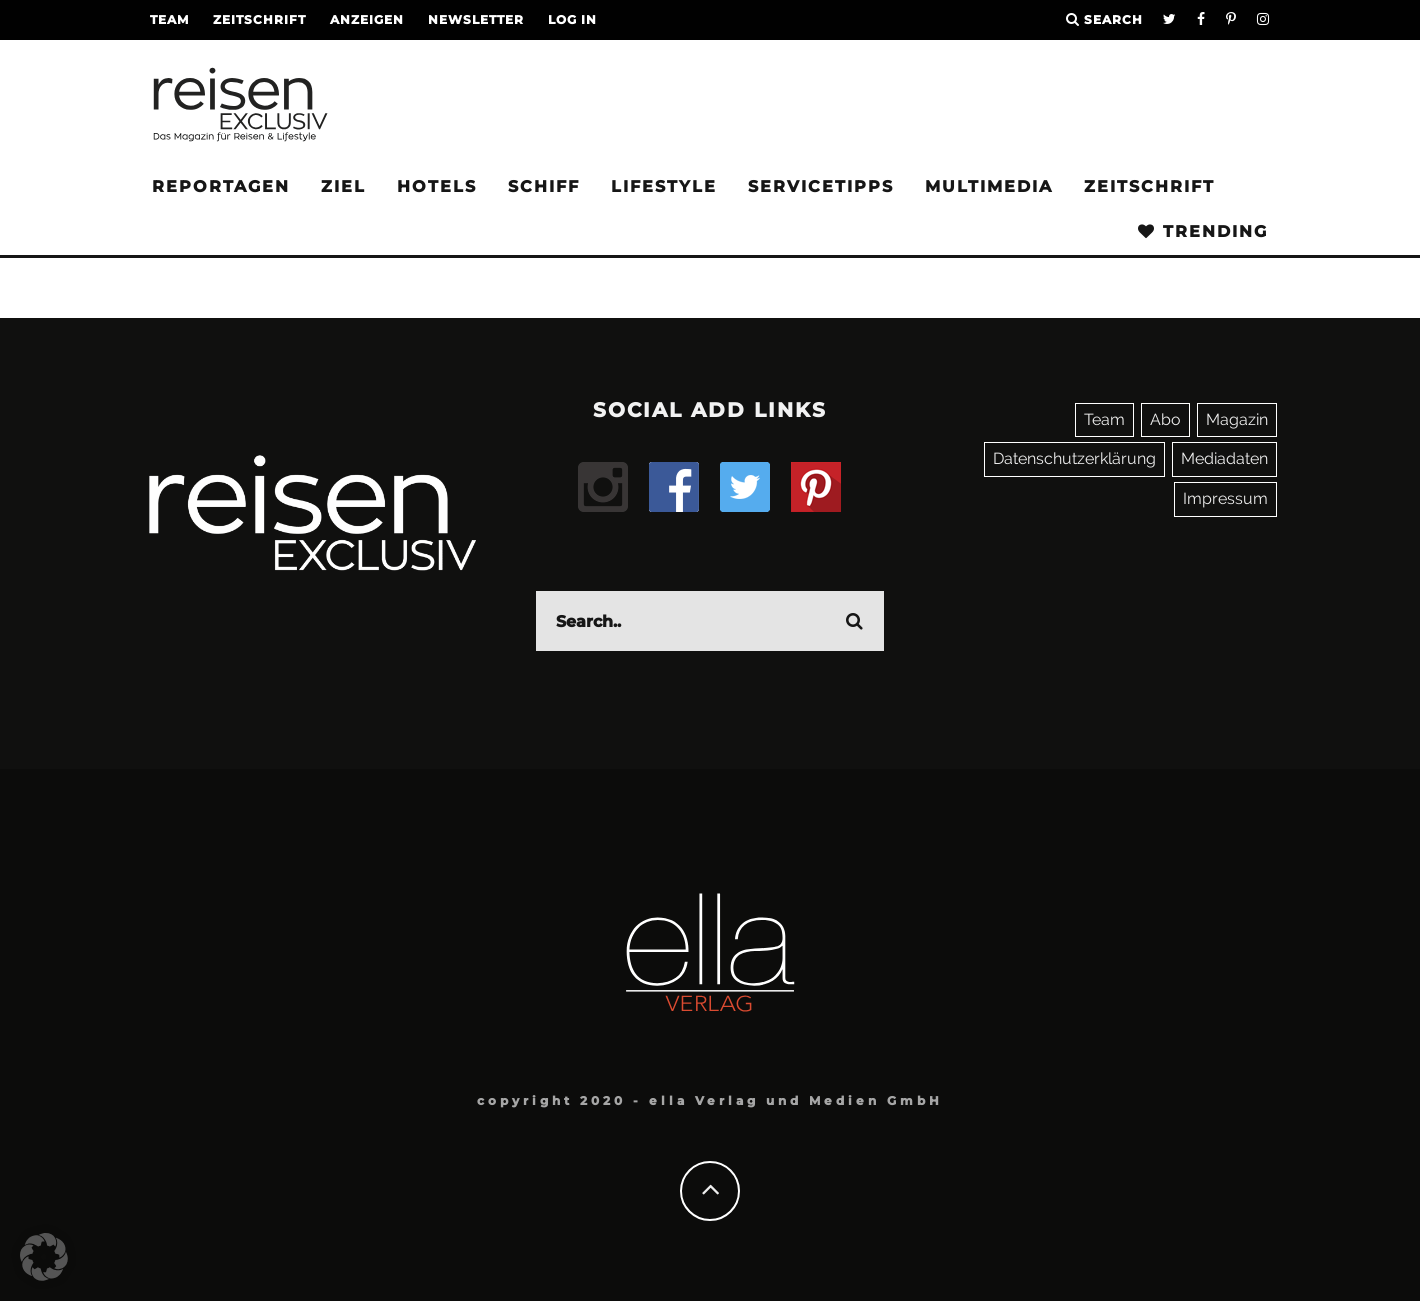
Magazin (1237, 419)
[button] (44, 1257)
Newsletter (476, 19)
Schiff (544, 186)
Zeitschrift (259, 19)
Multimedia (989, 186)
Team (169, 19)
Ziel (343, 186)
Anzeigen (367, 19)
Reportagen (221, 186)
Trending (1203, 231)
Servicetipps (821, 186)
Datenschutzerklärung (1074, 458)
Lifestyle (664, 186)
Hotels (437, 186)
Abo (1165, 419)
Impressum (1225, 498)
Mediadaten (1224, 458)
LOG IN (572, 19)
